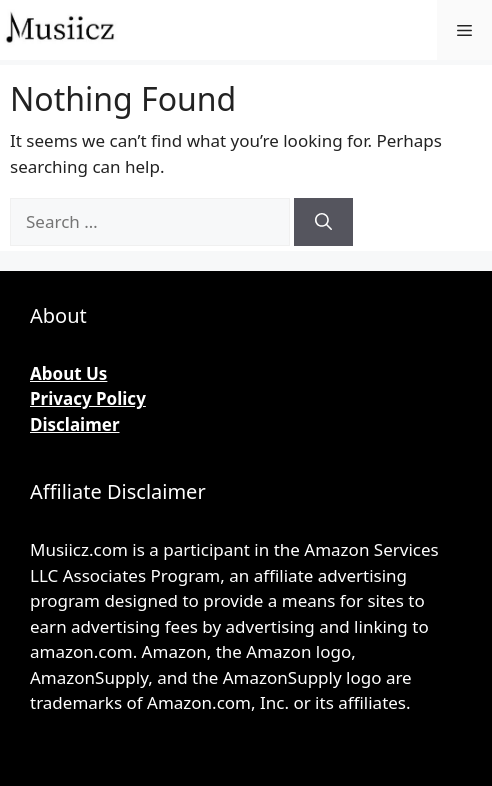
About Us (68, 373)
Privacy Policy (88, 398)
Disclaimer (75, 424)
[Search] (323, 222)
